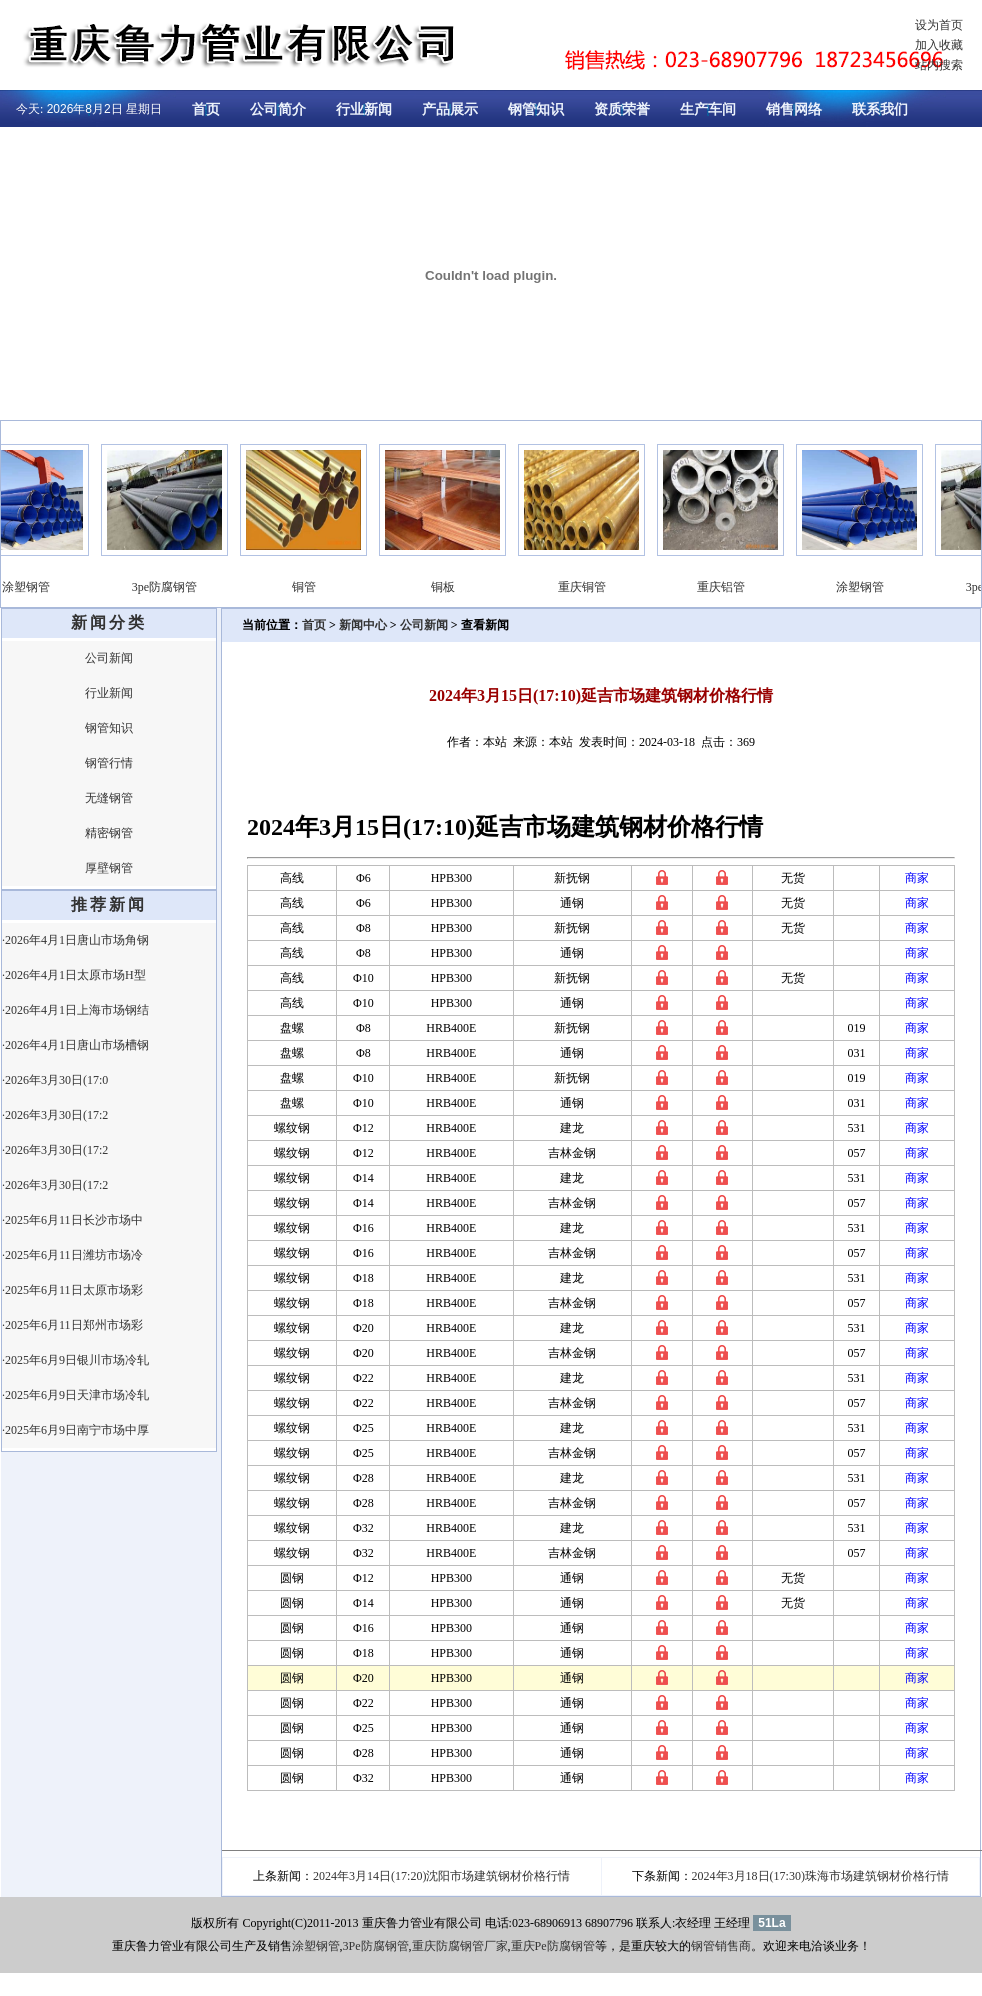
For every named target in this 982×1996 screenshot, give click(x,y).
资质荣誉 (622, 109)
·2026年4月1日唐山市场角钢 (75, 940)
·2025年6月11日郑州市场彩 (72, 1325)
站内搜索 (939, 65)
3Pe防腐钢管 (376, 1946)
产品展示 (450, 109)
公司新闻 (109, 658)
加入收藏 (939, 45)
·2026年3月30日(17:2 (55, 1115)
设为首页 (939, 25)
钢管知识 (536, 109)
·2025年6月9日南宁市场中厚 (75, 1430)
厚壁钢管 (109, 868)
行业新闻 (364, 109)
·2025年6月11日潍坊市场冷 (72, 1255)
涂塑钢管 (38, 587)
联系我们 (880, 109)
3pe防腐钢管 (176, 587)
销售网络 (794, 109)
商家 (917, 878)
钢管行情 (109, 763)
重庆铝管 (733, 587)
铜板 (455, 587)
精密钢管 (109, 833)
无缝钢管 (109, 798)
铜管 (316, 587)
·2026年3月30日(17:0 (55, 1080)
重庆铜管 (594, 587)
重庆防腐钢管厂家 (460, 1946)
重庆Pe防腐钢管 (553, 1946)
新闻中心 (363, 625)
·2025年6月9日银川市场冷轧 (75, 1360)
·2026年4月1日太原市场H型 (74, 975)
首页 (206, 109)
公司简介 (278, 109)
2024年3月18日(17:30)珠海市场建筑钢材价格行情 (820, 1876)
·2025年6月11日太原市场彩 (72, 1290)
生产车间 (708, 109)
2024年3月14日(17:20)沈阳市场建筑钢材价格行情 (441, 1876)
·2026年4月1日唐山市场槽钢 (75, 1045)
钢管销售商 (721, 1946)
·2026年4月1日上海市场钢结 (75, 1010)
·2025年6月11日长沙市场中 (72, 1220)
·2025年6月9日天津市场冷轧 (75, 1395)
